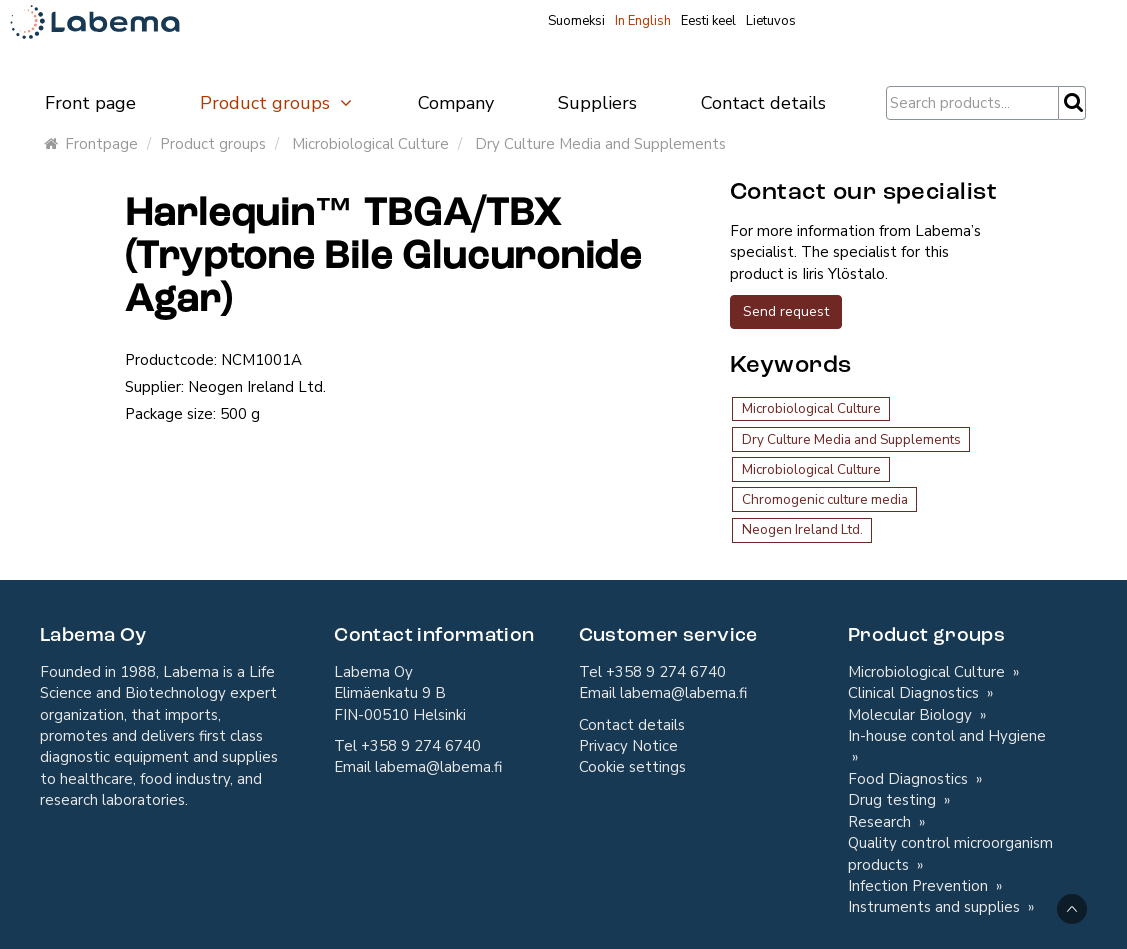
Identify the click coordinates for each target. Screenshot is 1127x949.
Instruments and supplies (936, 907)
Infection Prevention (920, 886)
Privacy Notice (628, 746)
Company (456, 103)
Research (881, 822)
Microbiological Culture (370, 144)
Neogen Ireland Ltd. (802, 529)
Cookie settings (632, 767)
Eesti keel (708, 21)
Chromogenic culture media (825, 499)
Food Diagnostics (910, 779)
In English (643, 21)
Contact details (763, 103)
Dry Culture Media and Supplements (600, 144)
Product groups (277, 103)
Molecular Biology (912, 715)
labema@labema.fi (438, 767)
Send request (786, 311)
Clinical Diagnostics (915, 693)
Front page (90, 103)
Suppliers (597, 103)
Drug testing (894, 800)
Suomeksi (576, 21)
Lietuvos (771, 21)
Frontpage (91, 144)
